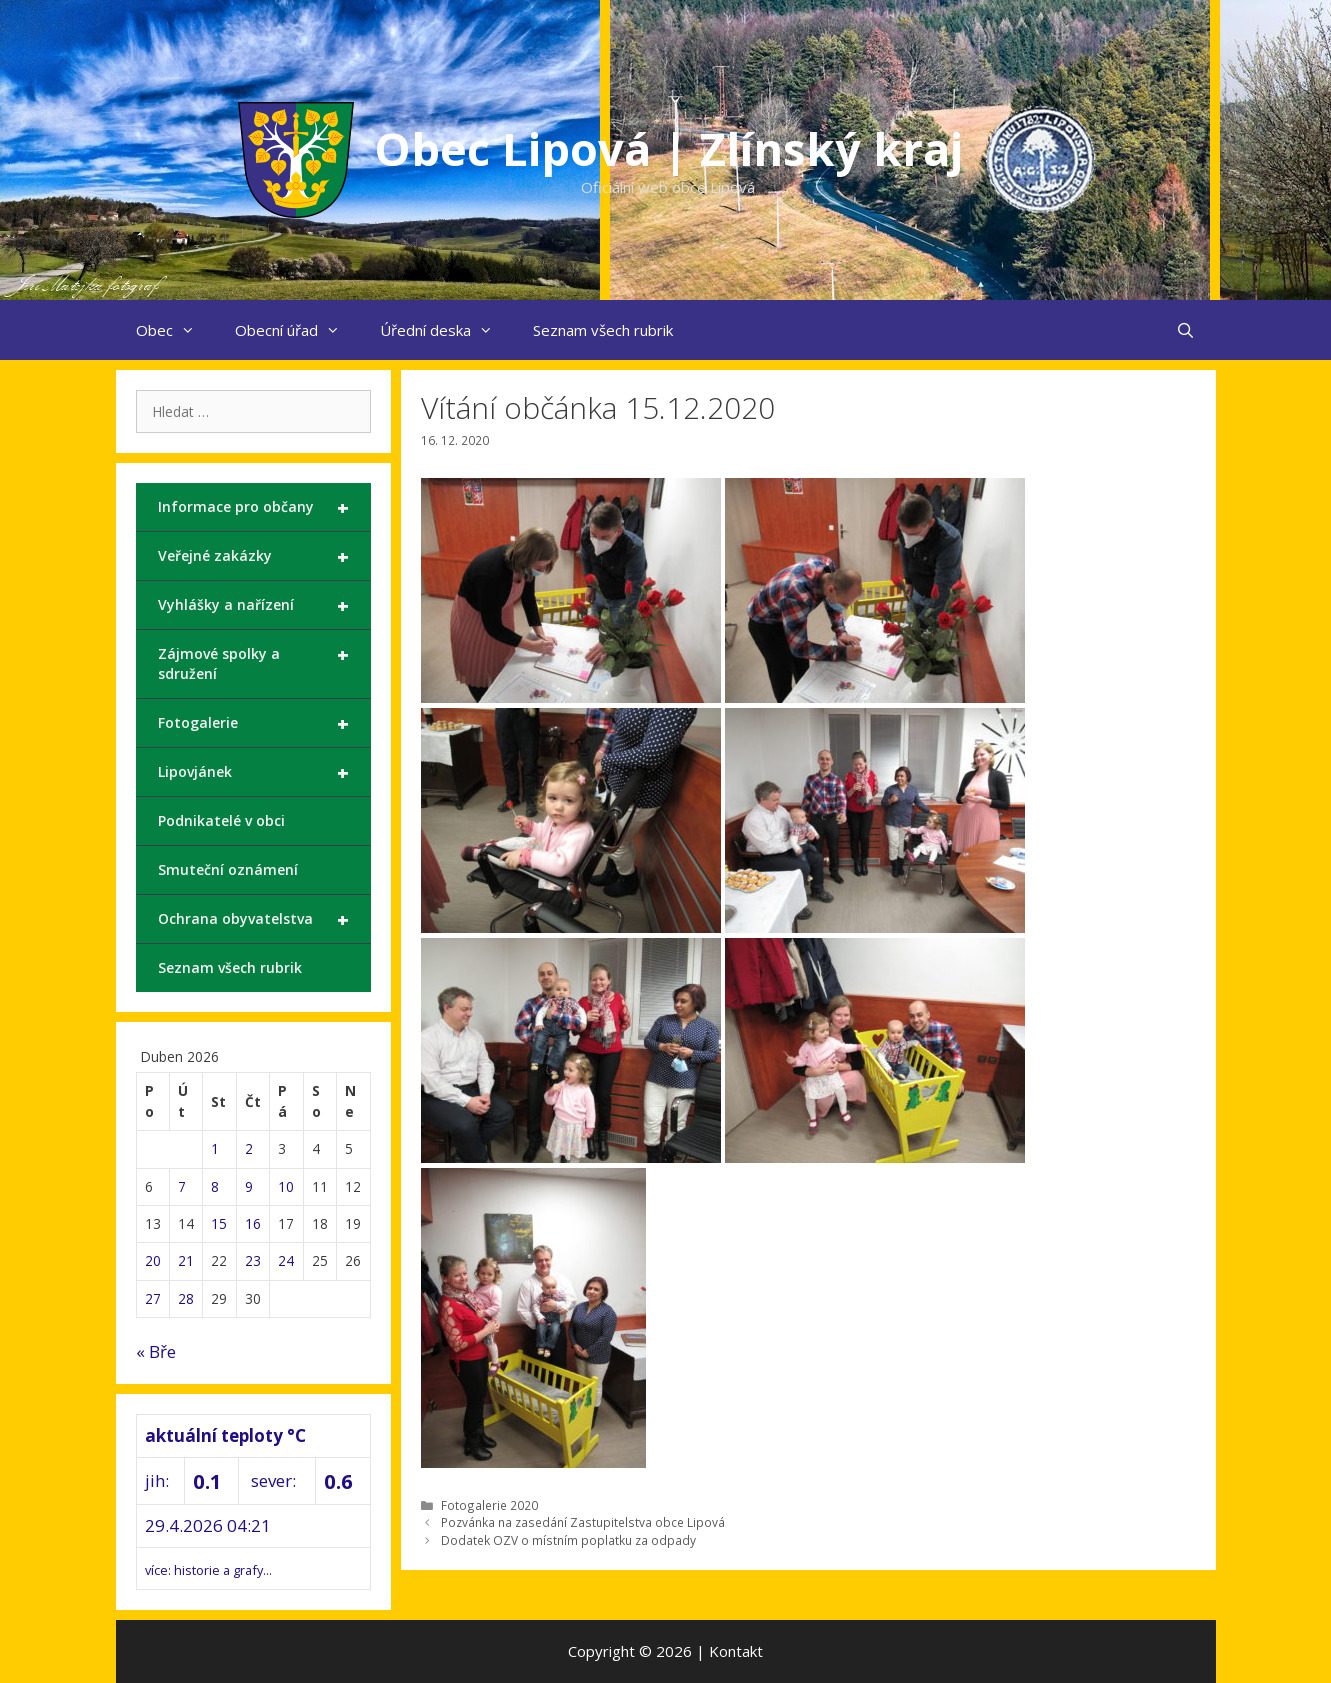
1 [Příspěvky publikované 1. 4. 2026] (215, 1148)
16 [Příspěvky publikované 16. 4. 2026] (253, 1223)
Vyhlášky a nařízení (253, 605)
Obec (175, 330)
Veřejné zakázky (253, 556)
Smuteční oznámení (228, 869)
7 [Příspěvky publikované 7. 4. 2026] (182, 1186)
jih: (157, 1480)
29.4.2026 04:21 (208, 1525)
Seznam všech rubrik (603, 330)
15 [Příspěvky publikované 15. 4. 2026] (219, 1223)
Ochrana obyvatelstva (253, 919)
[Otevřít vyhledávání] (1185, 330)
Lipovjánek (253, 772)
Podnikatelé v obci (221, 820)
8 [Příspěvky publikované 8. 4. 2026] (215, 1186)
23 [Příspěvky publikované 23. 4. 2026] (253, 1260)
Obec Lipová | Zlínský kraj (668, 148)
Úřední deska (446, 330)
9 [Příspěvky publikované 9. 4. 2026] (249, 1186)
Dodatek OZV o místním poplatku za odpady (568, 1540)
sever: (273, 1480)
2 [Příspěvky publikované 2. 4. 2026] (249, 1148)
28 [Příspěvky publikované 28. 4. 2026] (186, 1298)
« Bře (156, 1351)
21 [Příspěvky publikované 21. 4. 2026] (186, 1260)
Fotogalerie (253, 723)
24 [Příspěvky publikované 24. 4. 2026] (286, 1260)
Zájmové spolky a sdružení (253, 662)
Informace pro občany (253, 507)
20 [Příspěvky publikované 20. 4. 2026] (153, 1260)
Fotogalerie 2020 (489, 1505)
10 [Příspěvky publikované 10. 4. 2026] (286, 1186)
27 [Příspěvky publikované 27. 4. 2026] (153, 1298)
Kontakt (736, 1651)
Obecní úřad (297, 330)
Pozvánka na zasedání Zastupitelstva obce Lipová (583, 1522)
